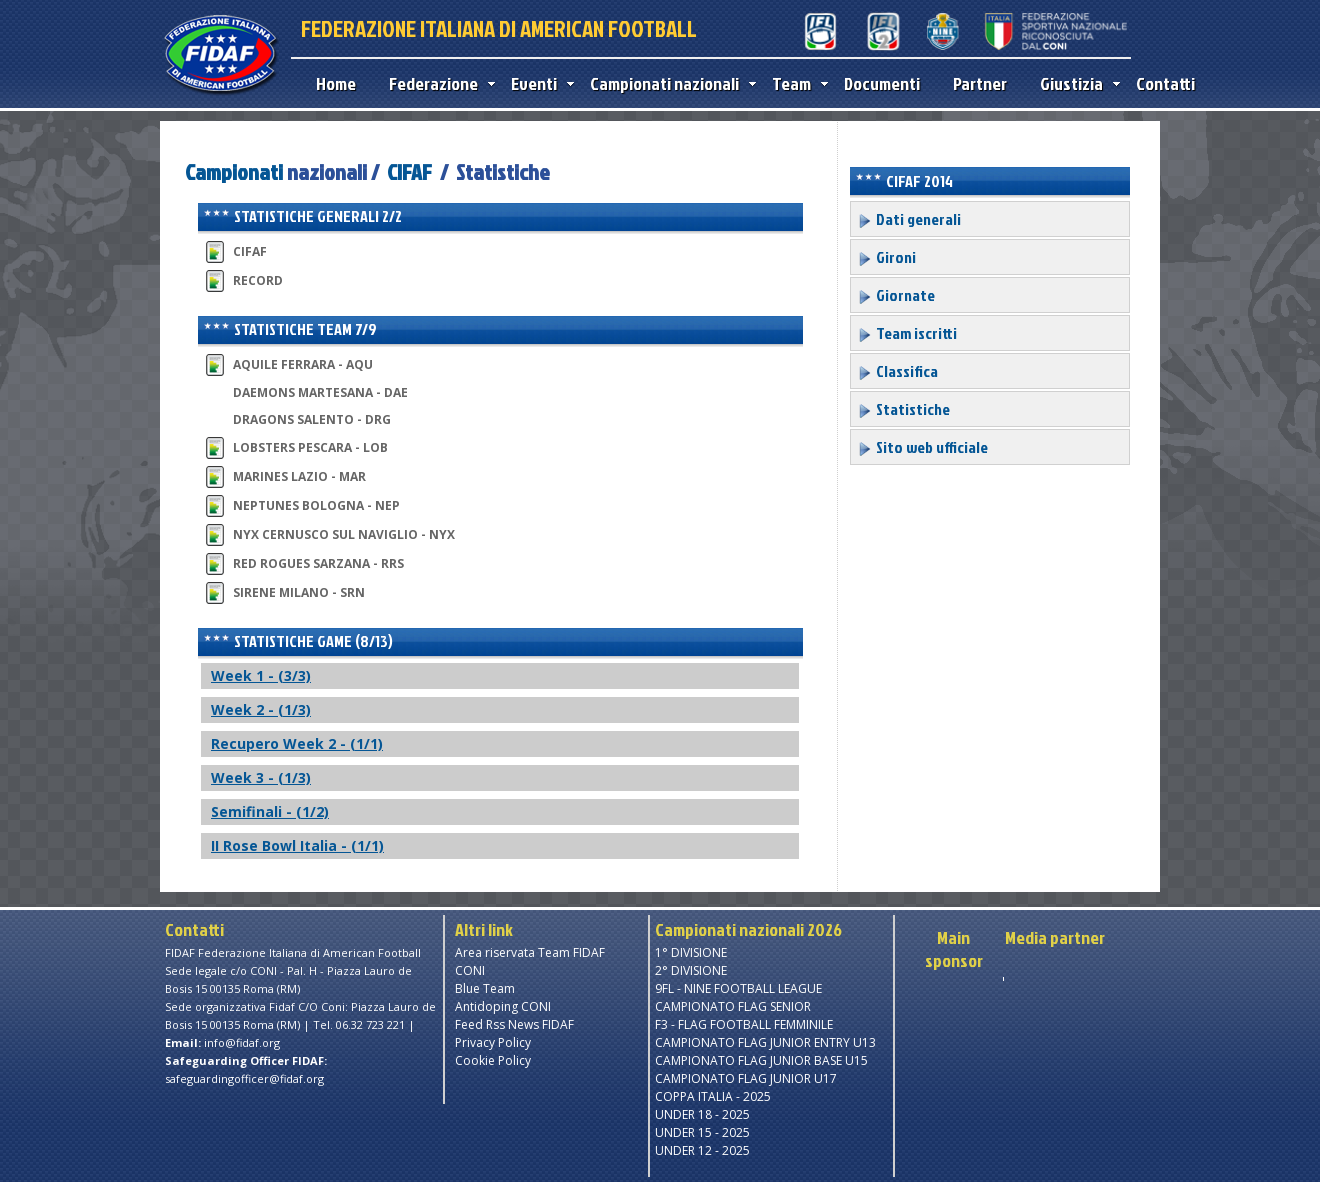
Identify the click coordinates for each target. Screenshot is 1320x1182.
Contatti (1165, 83)
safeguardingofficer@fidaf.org (244, 1078)
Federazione (437, 83)
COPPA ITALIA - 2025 (713, 1096)
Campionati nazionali (668, 83)
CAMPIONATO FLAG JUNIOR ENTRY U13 (765, 1042)
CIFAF (409, 171)
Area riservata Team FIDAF (530, 952)
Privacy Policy (493, 1042)
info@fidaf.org (242, 1042)
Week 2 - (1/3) (261, 709)
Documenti (882, 83)
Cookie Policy (493, 1060)
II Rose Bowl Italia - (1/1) (297, 845)
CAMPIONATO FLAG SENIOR (733, 1006)
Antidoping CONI (503, 1006)
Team (795, 83)
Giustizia (1075, 83)
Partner (980, 83)
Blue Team (485, 988)
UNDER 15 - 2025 (702, 1132)
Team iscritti (907, 333)
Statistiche (903, 409)
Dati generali (909, 219)
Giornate (896, 295)
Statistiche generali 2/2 (302, 216)
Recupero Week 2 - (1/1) (297, 743)
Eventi (538, 83)
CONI (470, 970)
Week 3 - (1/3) (261, 777)
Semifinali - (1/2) (270, 811)
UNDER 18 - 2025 (702, 1114)
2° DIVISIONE (691, 970)
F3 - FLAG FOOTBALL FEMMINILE (744, 1024)
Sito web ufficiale (922, 447)
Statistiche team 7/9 (290, 329)
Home (336, 83)
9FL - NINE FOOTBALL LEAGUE (738, 988)
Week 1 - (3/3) (261, 675)
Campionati (234, 171)
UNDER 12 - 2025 (702, 1150)
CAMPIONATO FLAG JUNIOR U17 (746, 1078)
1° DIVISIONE (691, 952)
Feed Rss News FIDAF (514, 1024)
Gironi (886, 257)
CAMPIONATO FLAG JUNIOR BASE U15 (761, 1060)
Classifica (897, 371)
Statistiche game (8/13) (298, 641)
